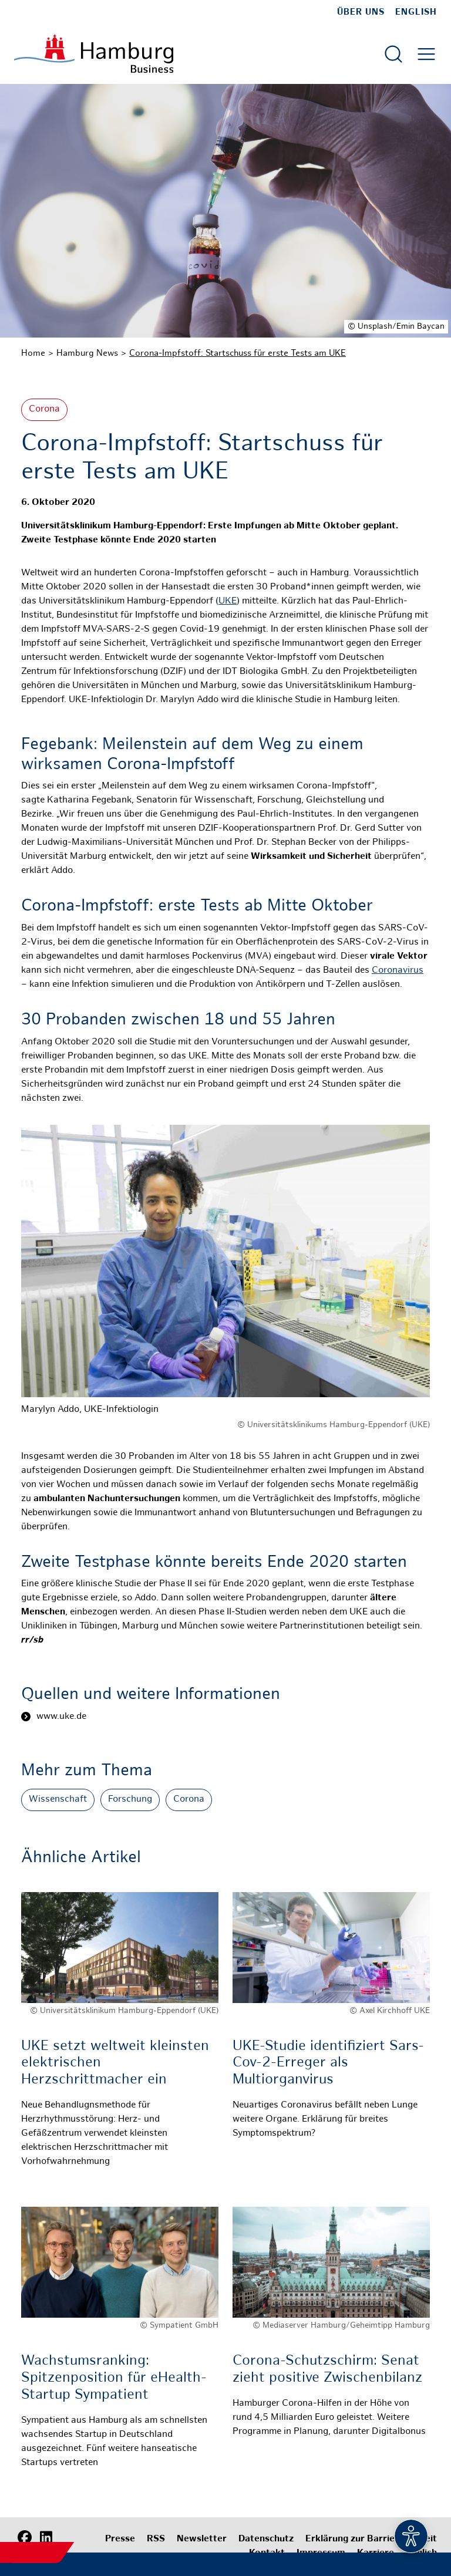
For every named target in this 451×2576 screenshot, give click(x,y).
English (416, 12)
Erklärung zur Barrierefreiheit (371, 2539)
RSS (156, 2539)
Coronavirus (397, 970)
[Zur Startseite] (93, 54)
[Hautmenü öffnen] (426, 54)
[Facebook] (24, 2538)
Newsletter (202, 2539)
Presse (120, 2539)
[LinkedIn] (46, 2538)
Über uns (361, 12)
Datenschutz (266, 2539)
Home (33, 353)
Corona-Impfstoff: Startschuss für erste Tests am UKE (237, 353)
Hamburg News (87, 353)
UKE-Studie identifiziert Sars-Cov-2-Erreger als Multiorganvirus (328, 2064)
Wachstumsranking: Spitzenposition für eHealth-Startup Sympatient (114, 2378)
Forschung (130, 1799)
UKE (227, 601)
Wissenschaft (58, 1799)
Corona (44, 409)
